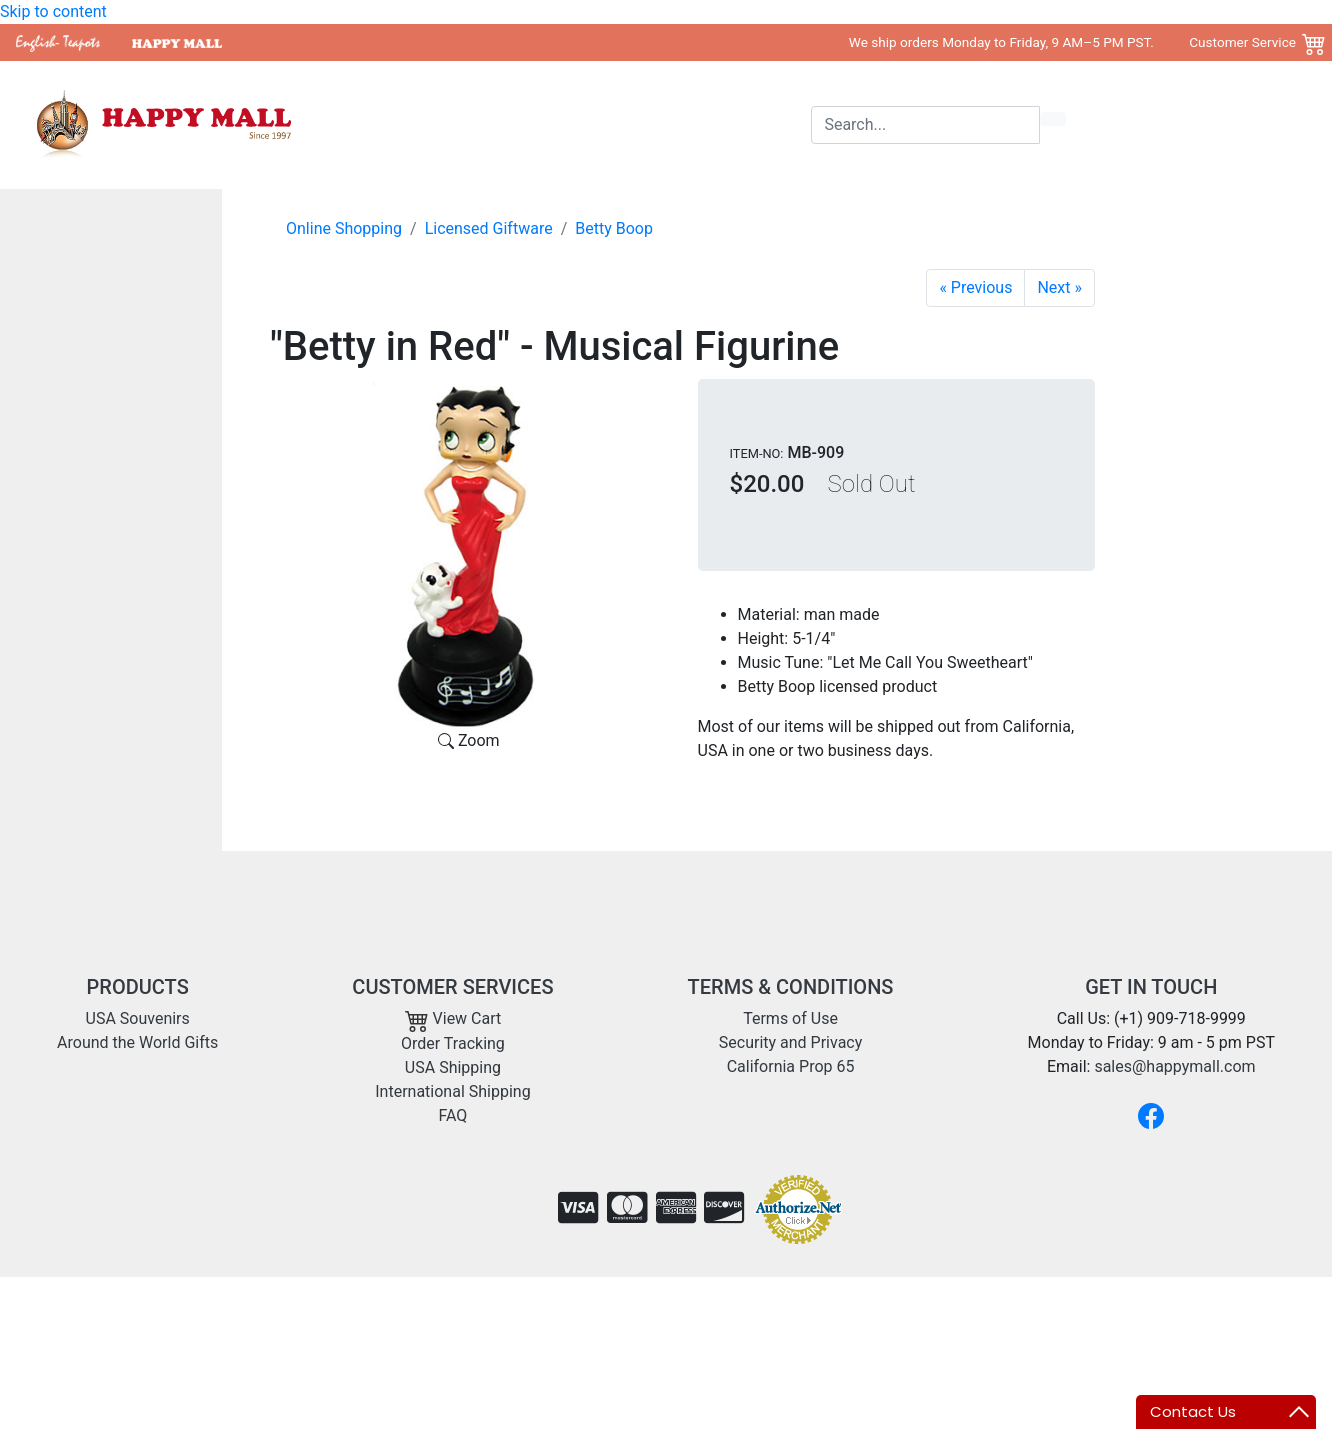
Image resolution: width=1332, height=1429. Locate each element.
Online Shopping (344, 228)
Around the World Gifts (644, 124)
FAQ (452, 1115)
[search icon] (1053, 119)
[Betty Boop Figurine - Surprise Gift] (1059, 288)
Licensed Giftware (489, 228)
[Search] (925, 125)
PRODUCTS (138, 987)
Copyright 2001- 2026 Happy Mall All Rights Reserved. (1125, 1308)
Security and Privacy (790, 1042)
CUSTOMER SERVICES (452, 987)
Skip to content (53, 11)
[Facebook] (1151, 1116)
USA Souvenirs (496, 124)
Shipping (773, 124)
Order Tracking (453, 1043)
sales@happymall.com (1174, 1066)
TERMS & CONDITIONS (791, 987)
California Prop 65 (791, 1066)
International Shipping (452, 1091)
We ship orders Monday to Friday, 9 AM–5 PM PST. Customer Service (1072, 42)
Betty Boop (614, 228)
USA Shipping (453, 1067)
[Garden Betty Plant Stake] (975, 288)
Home (406, 124)
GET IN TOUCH (1151, 987)
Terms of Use (790, 1018)
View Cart (453, 1018)
